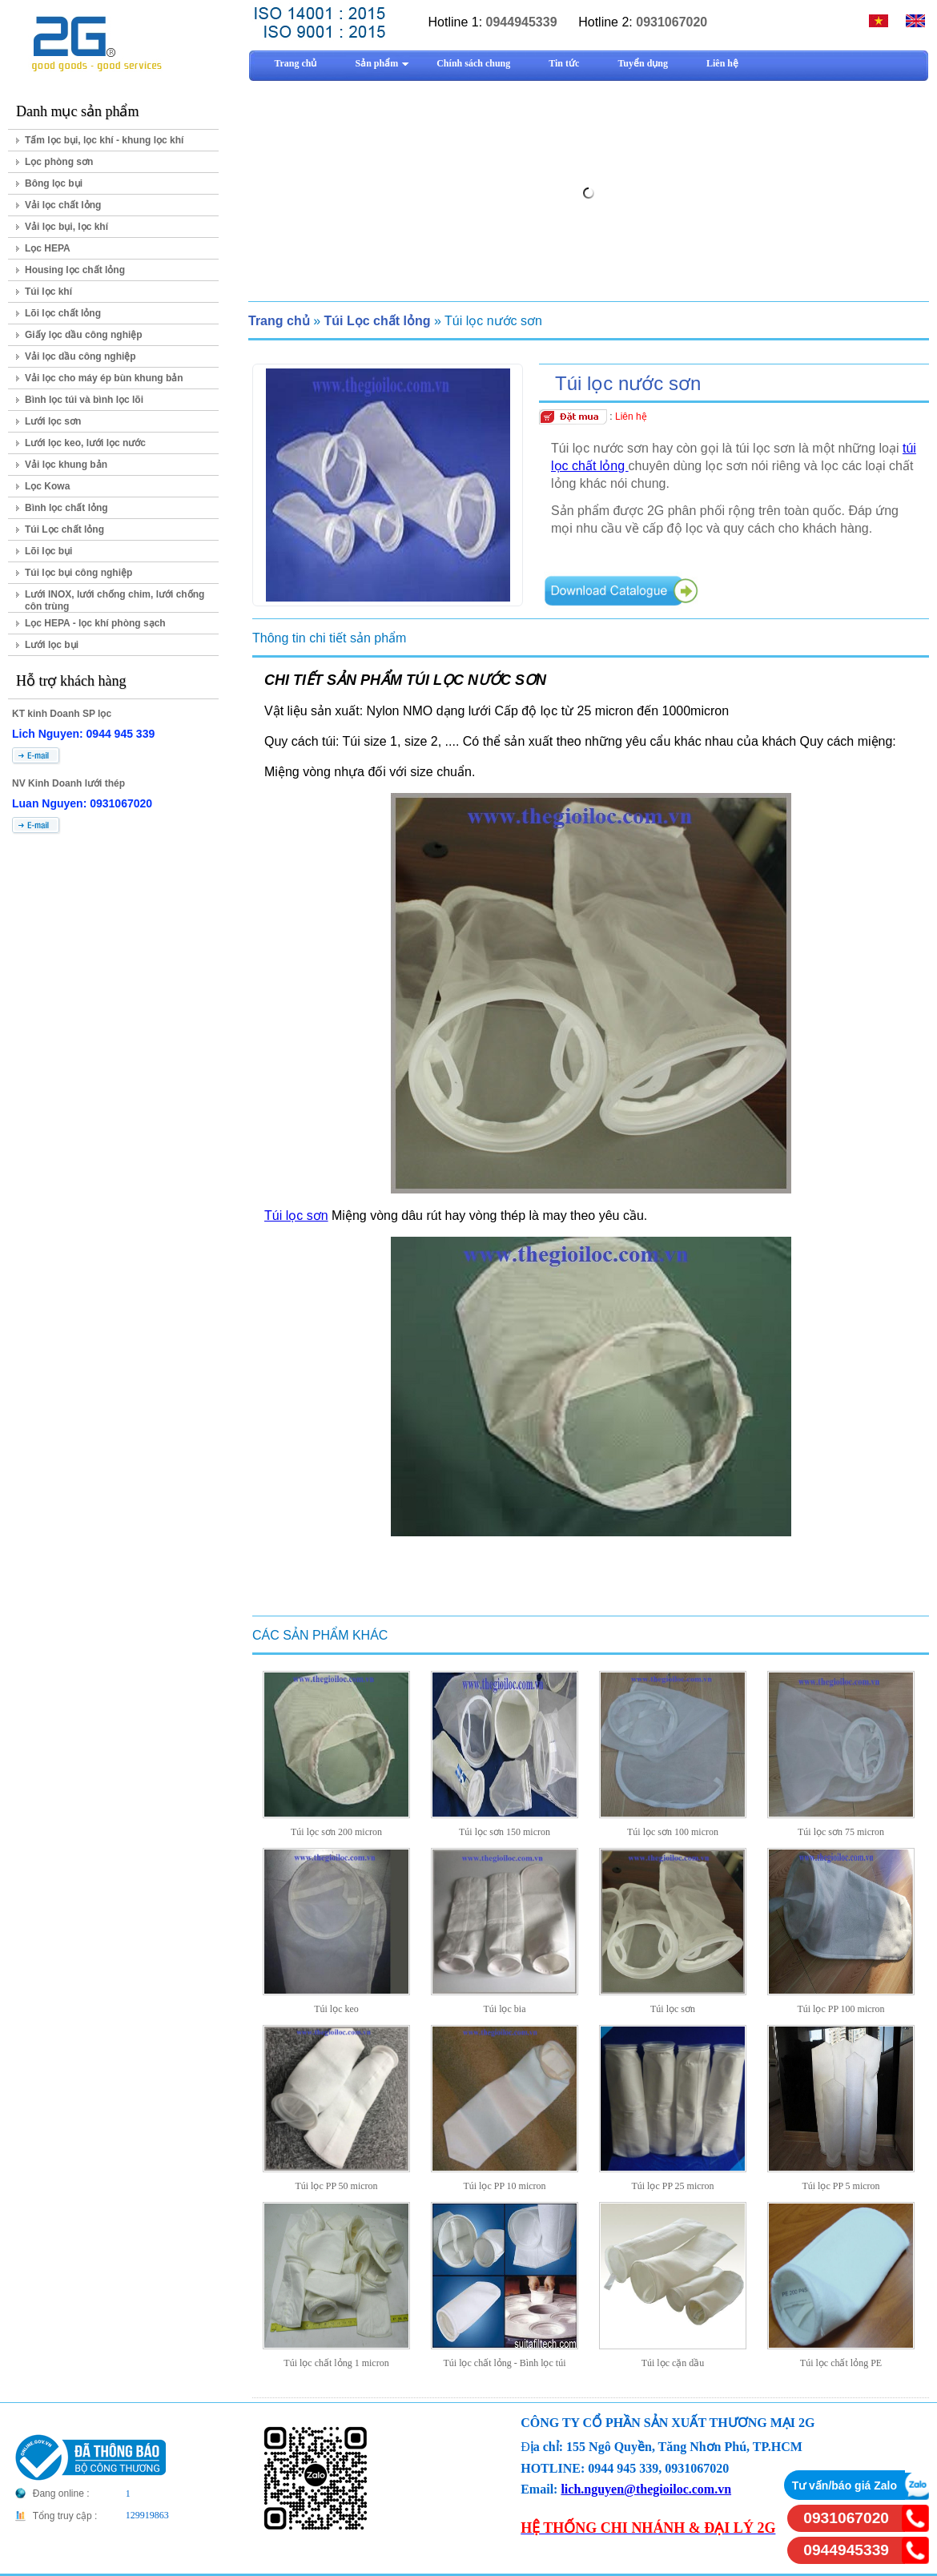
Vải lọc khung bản (66, 464)
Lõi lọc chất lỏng (63, 313)
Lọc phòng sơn (59, 161)
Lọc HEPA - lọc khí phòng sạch (95, 623)
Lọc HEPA (47, 248)
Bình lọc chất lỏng (66, 507)
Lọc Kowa (47, 486)
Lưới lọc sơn (53, 421)
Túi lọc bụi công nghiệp (78, 572)
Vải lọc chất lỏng (63, 205)
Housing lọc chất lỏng (75, 270)
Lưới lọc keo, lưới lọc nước (85, 443)
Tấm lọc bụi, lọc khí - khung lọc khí (104, 140)
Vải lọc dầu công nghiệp (80, 356)
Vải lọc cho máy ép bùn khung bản (104, 378)
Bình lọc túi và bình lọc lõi (84, 399)
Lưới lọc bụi (51, 644)
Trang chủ (279, 321)
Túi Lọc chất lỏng (64, 529)
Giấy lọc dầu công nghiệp (84, 334)
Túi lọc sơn (296, 1215)
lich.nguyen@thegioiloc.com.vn (646, 2489)
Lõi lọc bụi (48, 551)
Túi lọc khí (48, 291)
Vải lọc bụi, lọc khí (66, 226)
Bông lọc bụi (53, 183)
